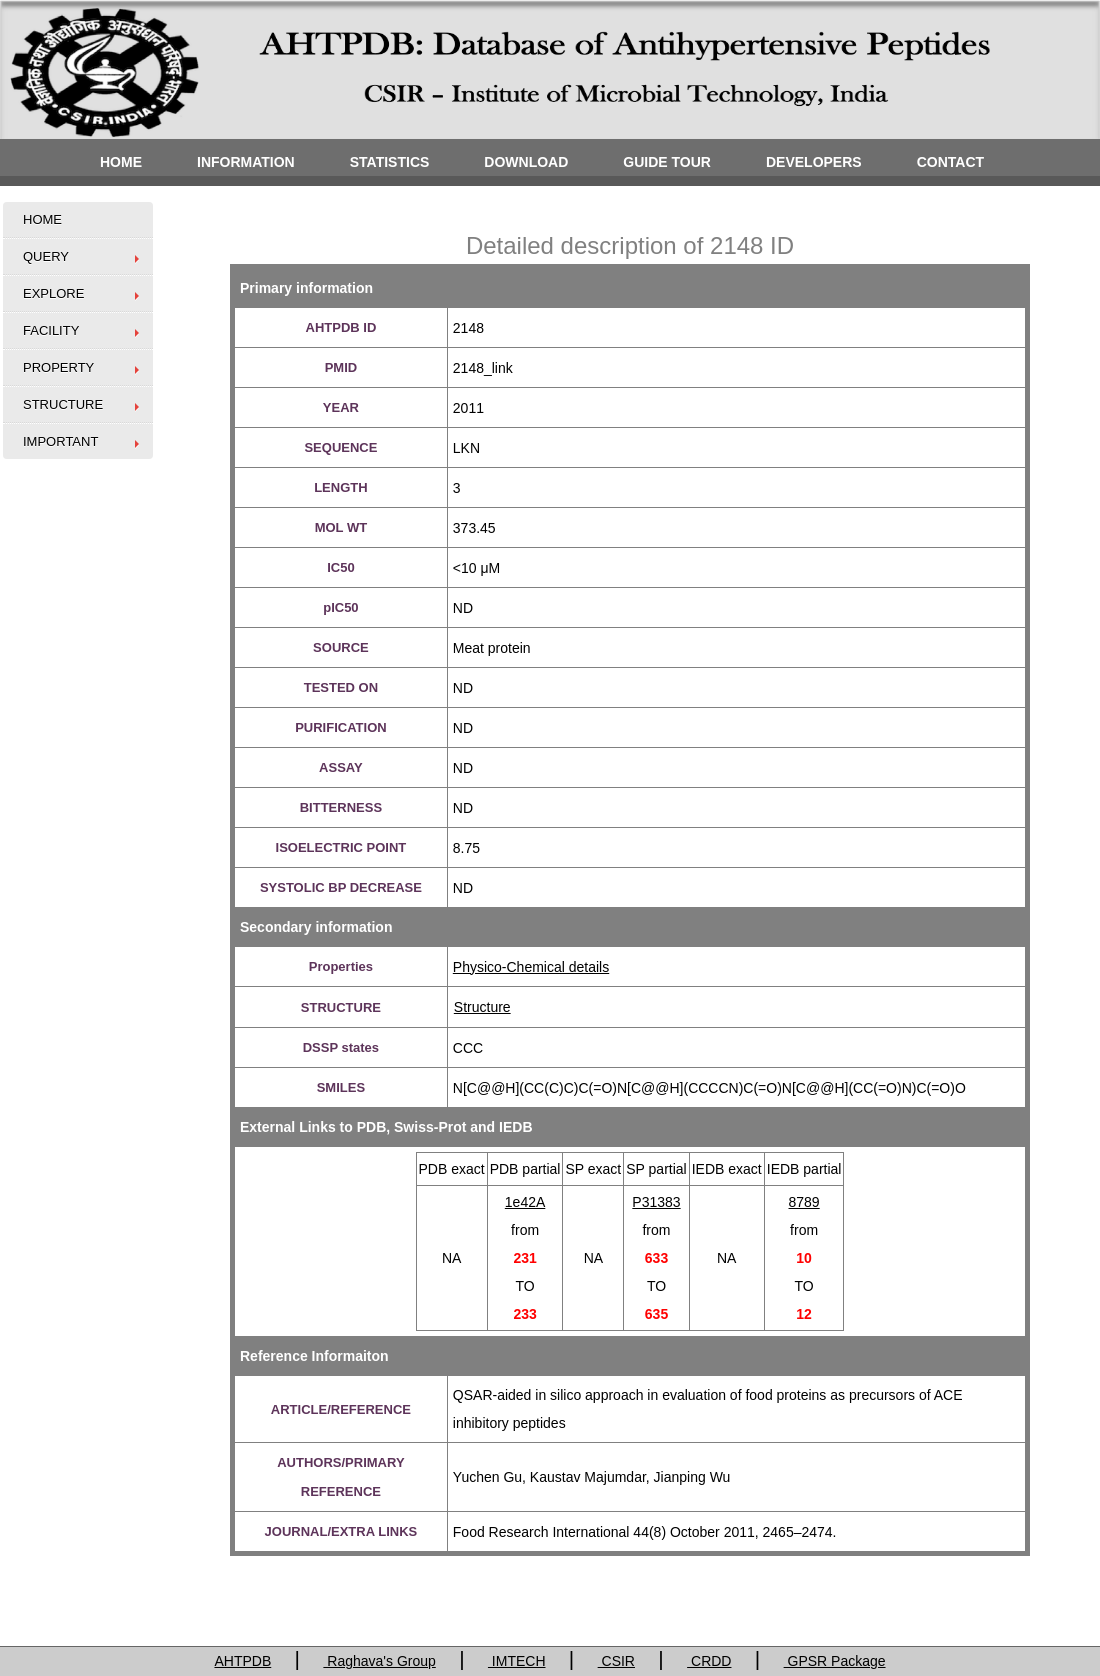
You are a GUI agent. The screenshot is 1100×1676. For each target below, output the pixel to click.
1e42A (525, 1202)
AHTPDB (242, 1661)
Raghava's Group (379, 1661)
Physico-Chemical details (531, 967)
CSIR (616, 1661)
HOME (121, 162)
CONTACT (950, 162)
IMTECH (517, 1661)
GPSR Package (835, 1661)
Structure (482, 1007)
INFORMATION (246, 162)
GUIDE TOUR (667, 162)
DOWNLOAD (526, 162)
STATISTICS (390, 162)
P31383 (656, 1202)
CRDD (709, 1661)
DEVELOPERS (814, 162)
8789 (804, 1202)
